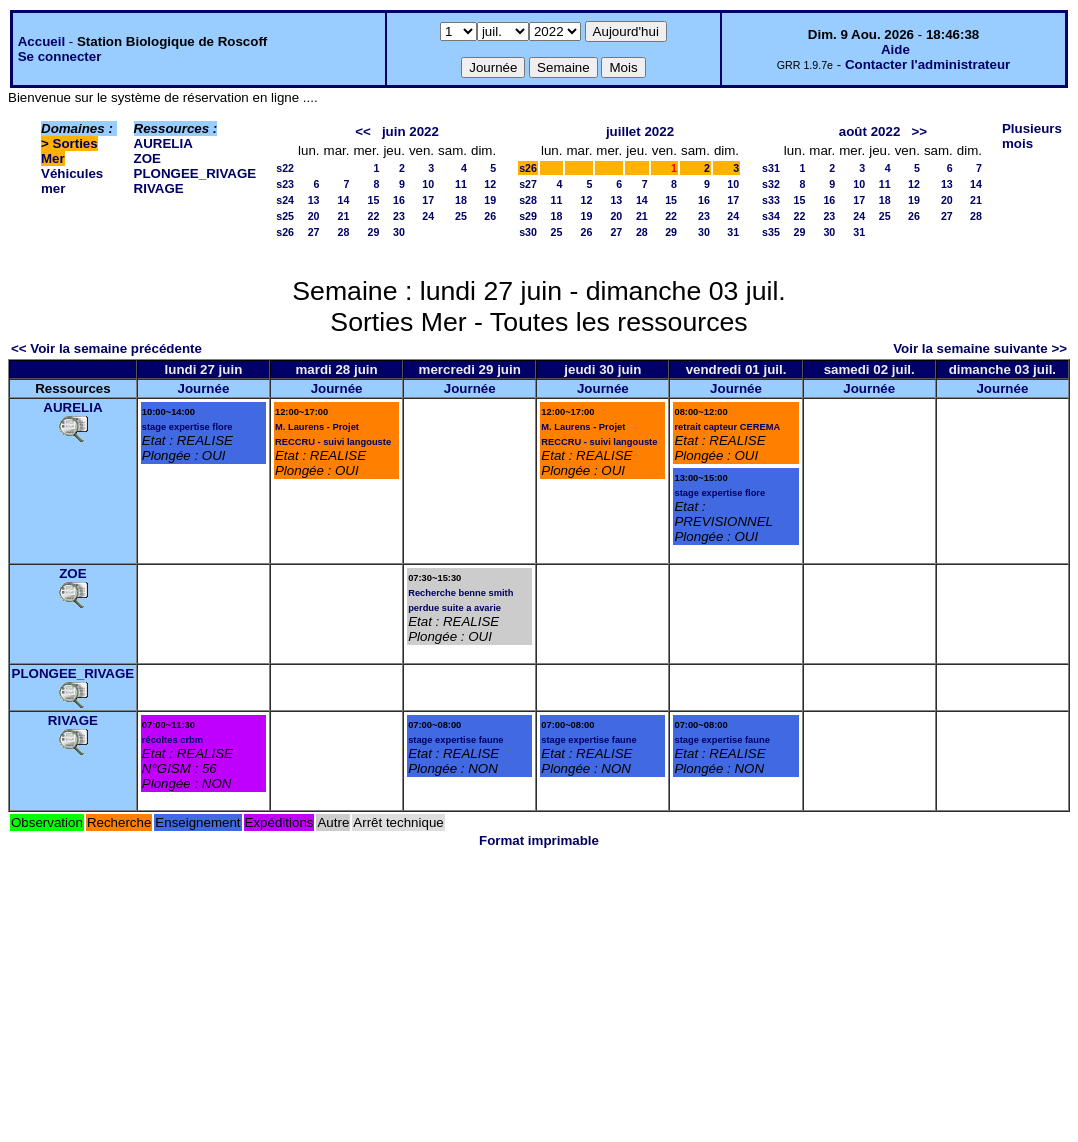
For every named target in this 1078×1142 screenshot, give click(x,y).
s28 (528, 200)
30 (399, 232)
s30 (528, 232)
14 (344, 200)
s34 (771, 216)
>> (919, 131)
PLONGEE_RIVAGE (195, 173)
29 (374, 232)
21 (344, 216)
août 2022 (870, 131)
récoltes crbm (172, 740)
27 (314, 232)
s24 (285, 200)
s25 (285, 216)
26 (490, 216)
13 (314, 200)
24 (428, 216)
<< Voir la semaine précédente (106, 348)
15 (374, 200)
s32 (771, 184)
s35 (771, 232)
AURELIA (163, 143)
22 (374, 216)
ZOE (147, 158)
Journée (203, 388)
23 (399, 216)
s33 (771, 200)
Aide (895, 49)
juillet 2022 (640, 131)
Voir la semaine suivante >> (980, 348)
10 (428, 184)
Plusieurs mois (1032, 136)
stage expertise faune (455, 740)
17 (428, 200)
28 (344, 232)
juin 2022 (410, 131)
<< (363, 131)
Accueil (41, 41)
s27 (528, 184)
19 (490, 200)
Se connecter (60, 56)
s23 (285, 184)
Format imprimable (539, 840)
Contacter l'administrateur (927, 64)
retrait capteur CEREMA (727, 427)
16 (399, 200)
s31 (771, 168)
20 (314, 216)
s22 (285, 168)
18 (461, 200)
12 (490, 184)
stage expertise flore (187, 427)
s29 (528, 216)
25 (461, 216)
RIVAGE (159, 188)
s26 (285, 232)
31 (733, 232)
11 (461, 184)
